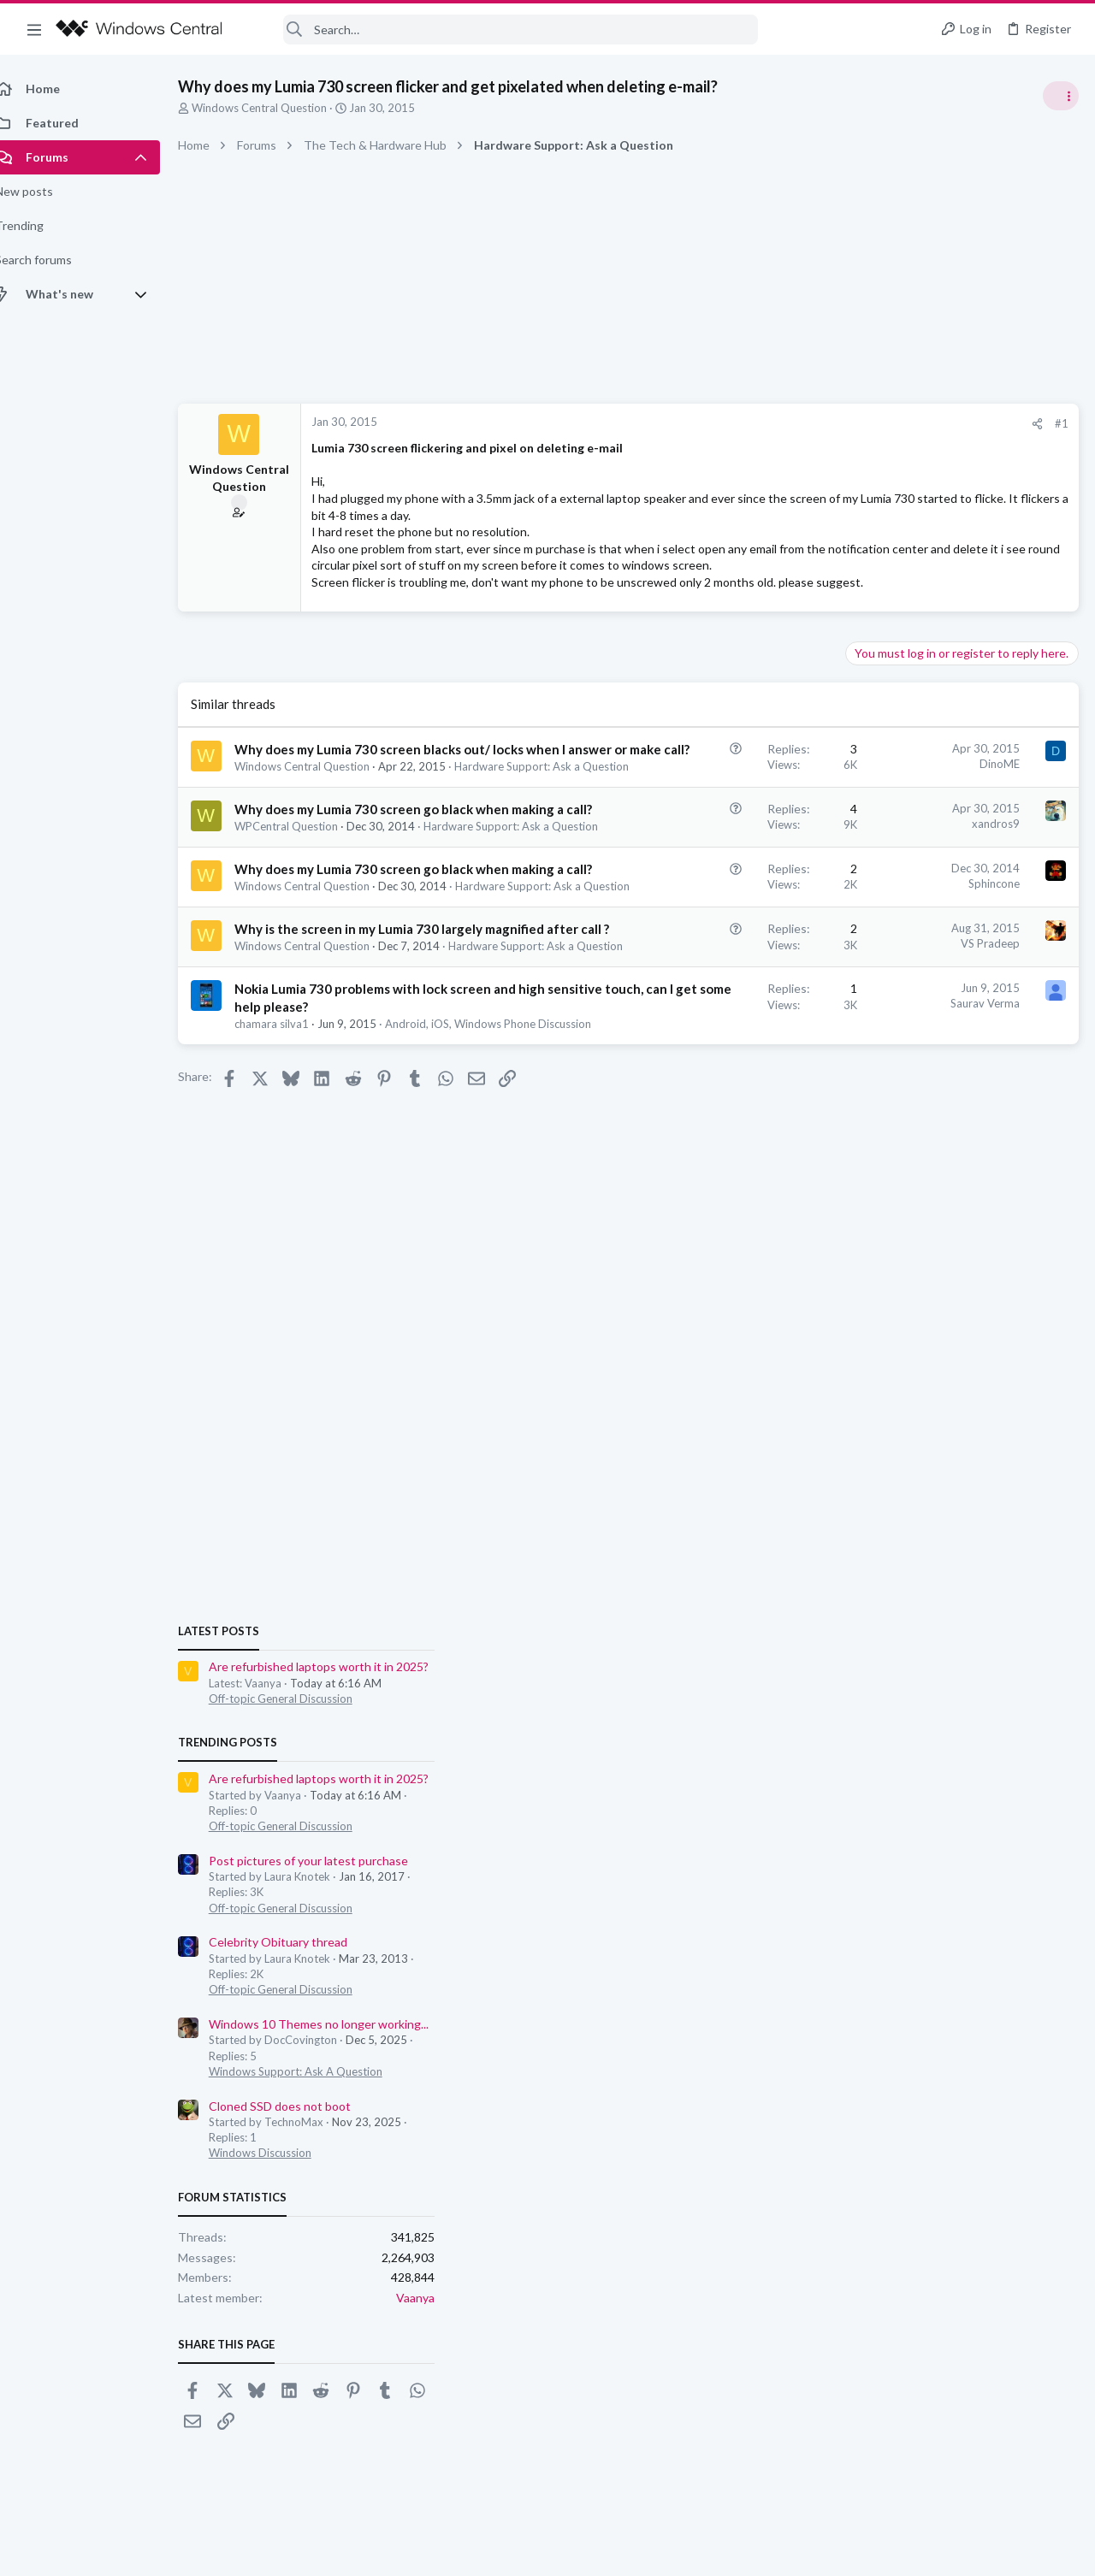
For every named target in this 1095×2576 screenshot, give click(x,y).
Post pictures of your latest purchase (951, 1155)
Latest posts (862, 925)
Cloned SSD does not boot (923, 1400)
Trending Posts (870, 1037)
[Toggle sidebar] (1060, 95)
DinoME (725, 797)
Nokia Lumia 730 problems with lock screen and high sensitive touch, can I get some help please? (359, 1192)
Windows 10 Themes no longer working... (962, 1318)
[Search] (501, 29)
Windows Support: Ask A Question (939, 1366)
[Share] (762, 424)
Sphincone (719, 1002)
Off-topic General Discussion (924, 993)
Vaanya (1058, 1593)
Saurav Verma (710, 1189)
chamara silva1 (290, 1227)
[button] (34, 29)
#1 (787, 423)
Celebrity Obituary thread (921, 1237)
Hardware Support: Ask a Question (346, 851)
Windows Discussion (903, 1448)
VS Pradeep (715, 1095)
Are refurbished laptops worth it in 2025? (962, 961)
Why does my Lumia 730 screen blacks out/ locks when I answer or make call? (355, 800)
